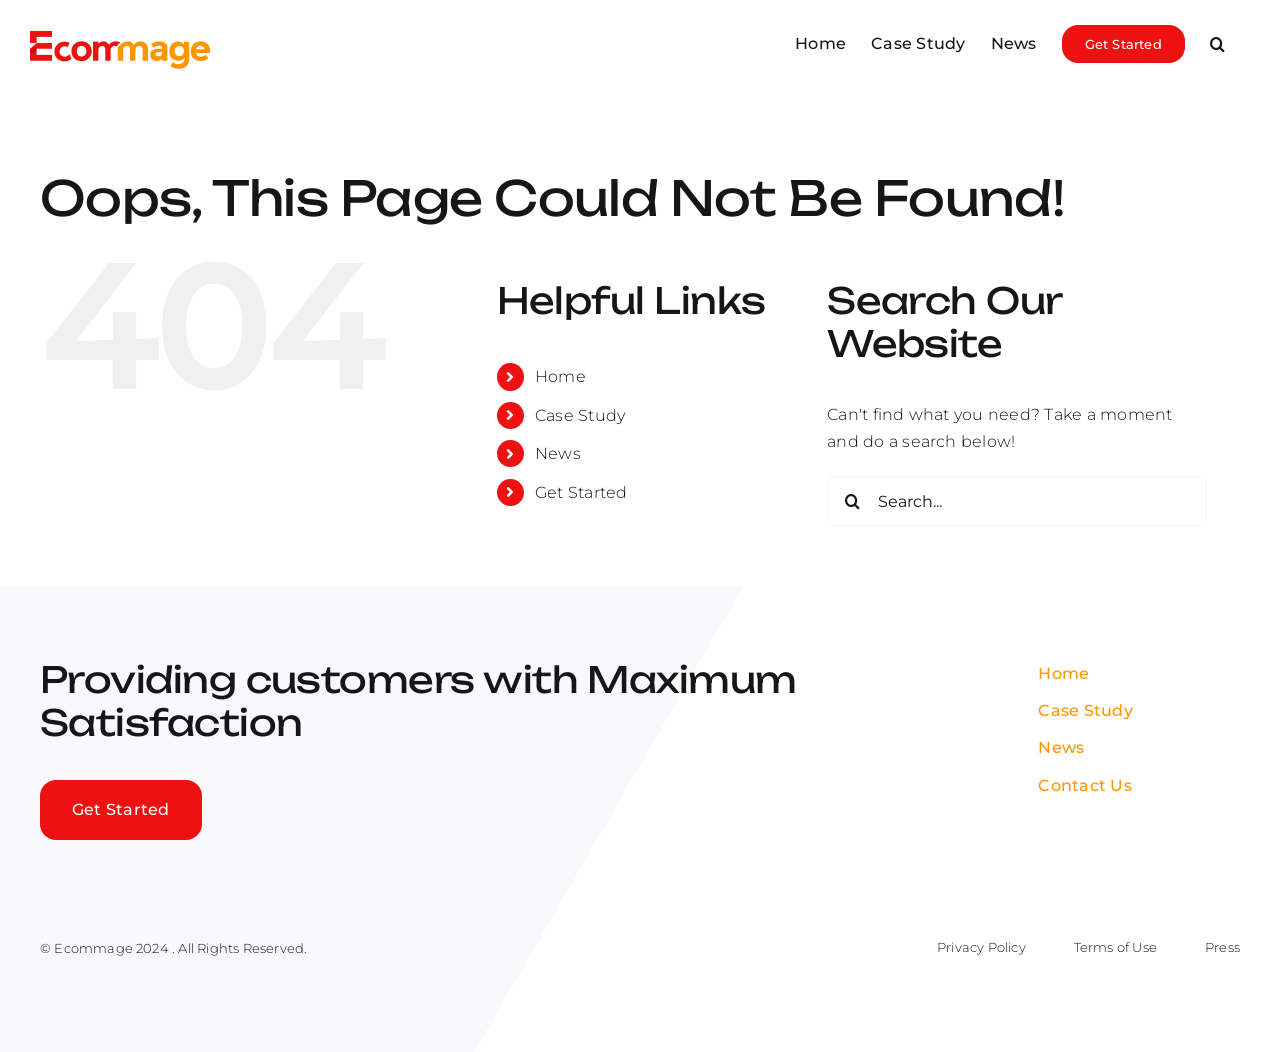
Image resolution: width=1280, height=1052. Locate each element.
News (558, 453)
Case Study (580, 415)
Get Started (581, 492)
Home (560, 376)
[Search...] (1017, 501)
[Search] (852, 501)
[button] (1217, 42)
